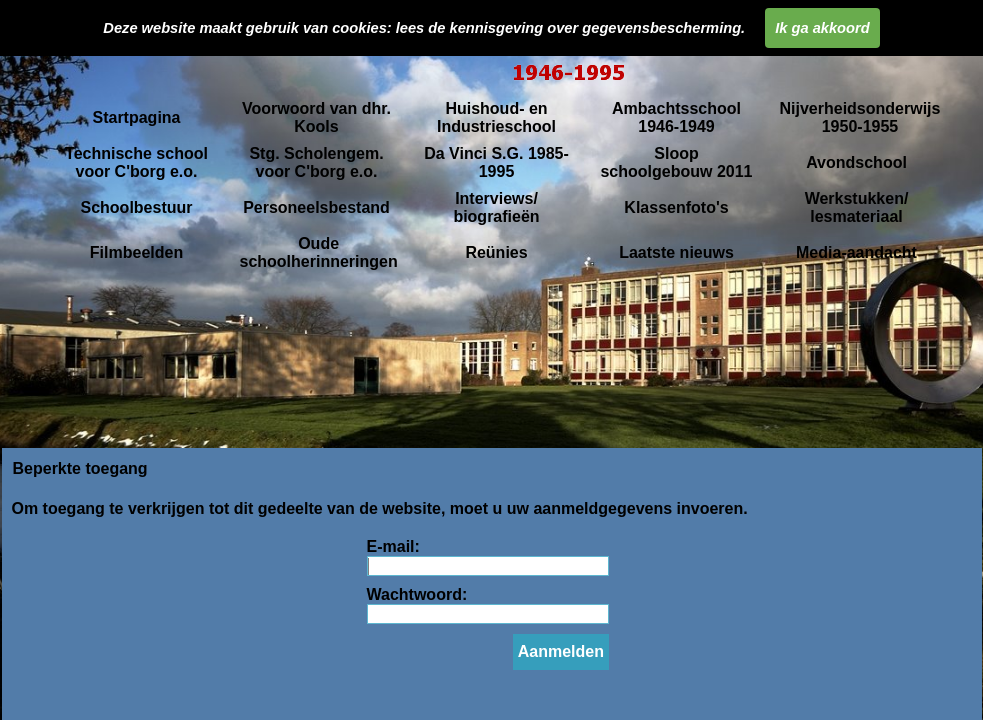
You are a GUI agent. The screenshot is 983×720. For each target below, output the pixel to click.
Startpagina (136, 117)
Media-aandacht (856, 252)
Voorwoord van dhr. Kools (316, 117)
